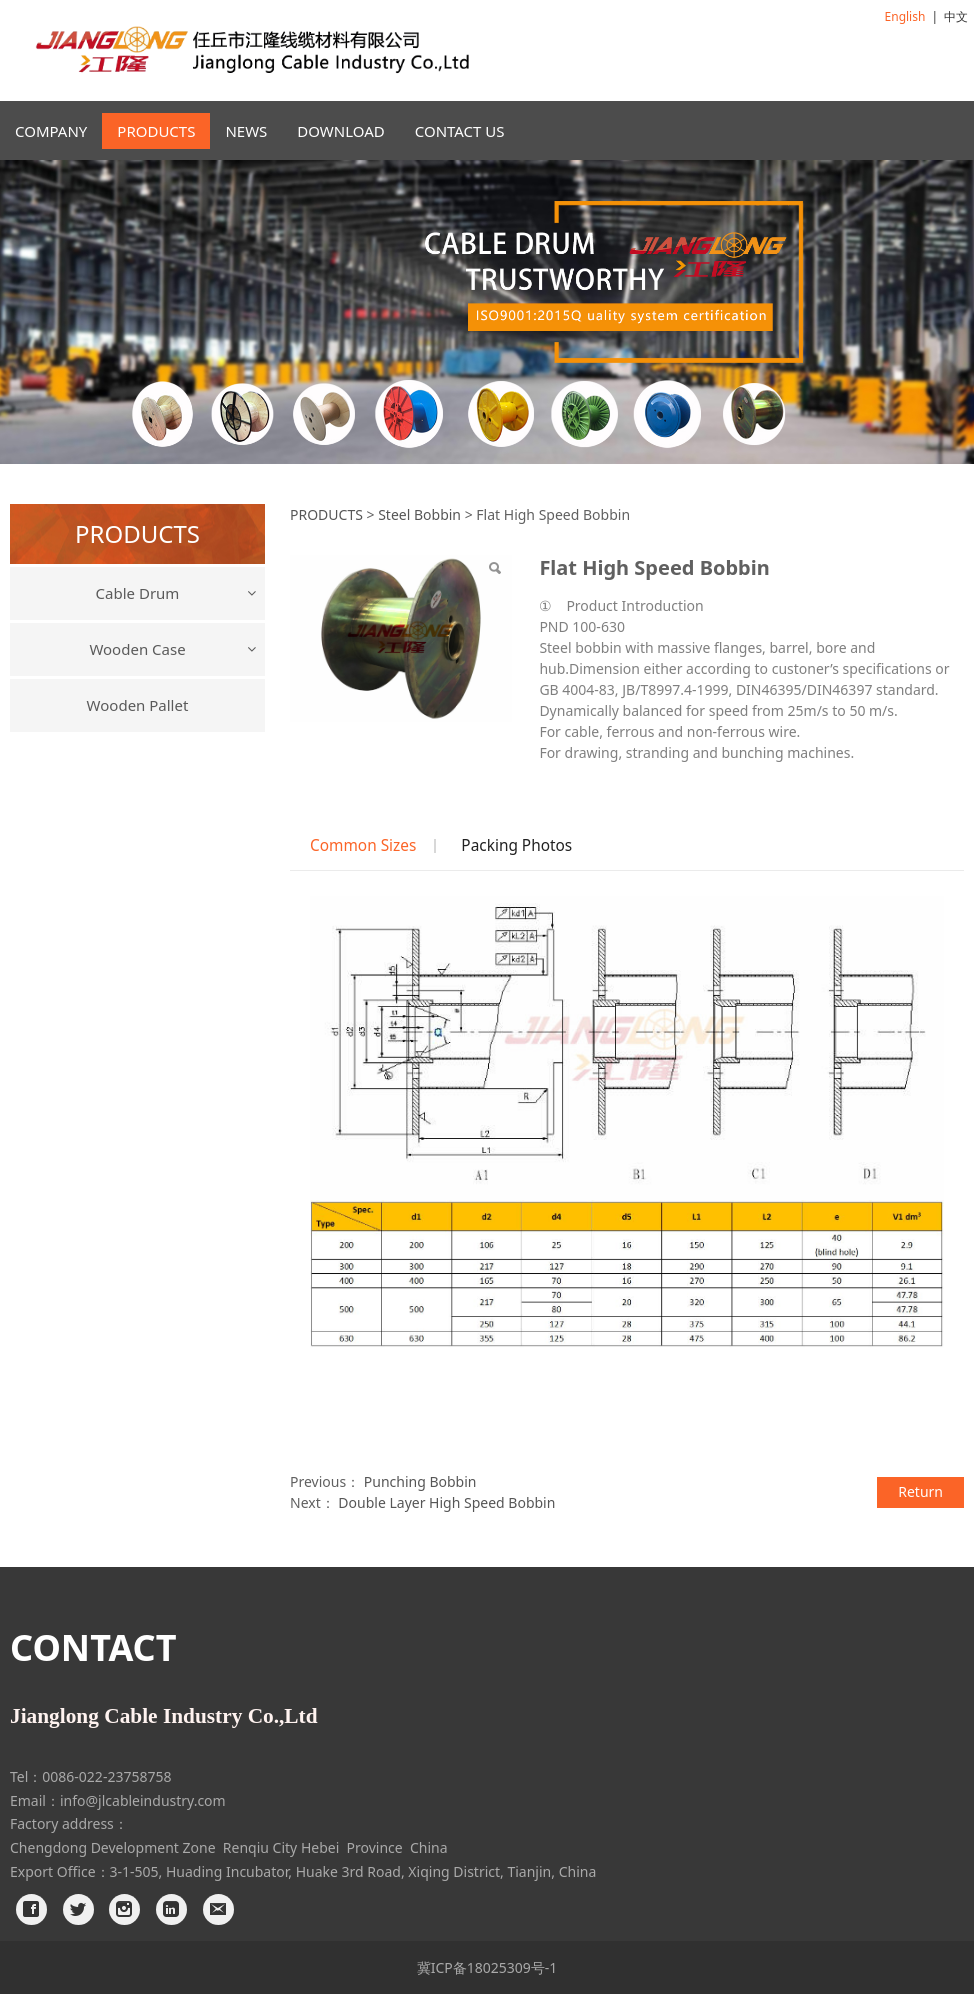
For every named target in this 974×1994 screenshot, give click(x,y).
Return (920, 1491)
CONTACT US (460, 131)
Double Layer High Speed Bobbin (446, 1502)
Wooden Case (137, 649)
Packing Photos (516, 845)
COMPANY (51, 131)
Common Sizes (363, 845)
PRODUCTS (156, 131)
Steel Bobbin (419, 514)
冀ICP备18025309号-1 (487, 1967)
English (905, 16)
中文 (956, 16)
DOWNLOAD (340, 131)
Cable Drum (138, 593)
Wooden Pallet (138, 705)
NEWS (246, 131)
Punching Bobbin (420, 1481)
